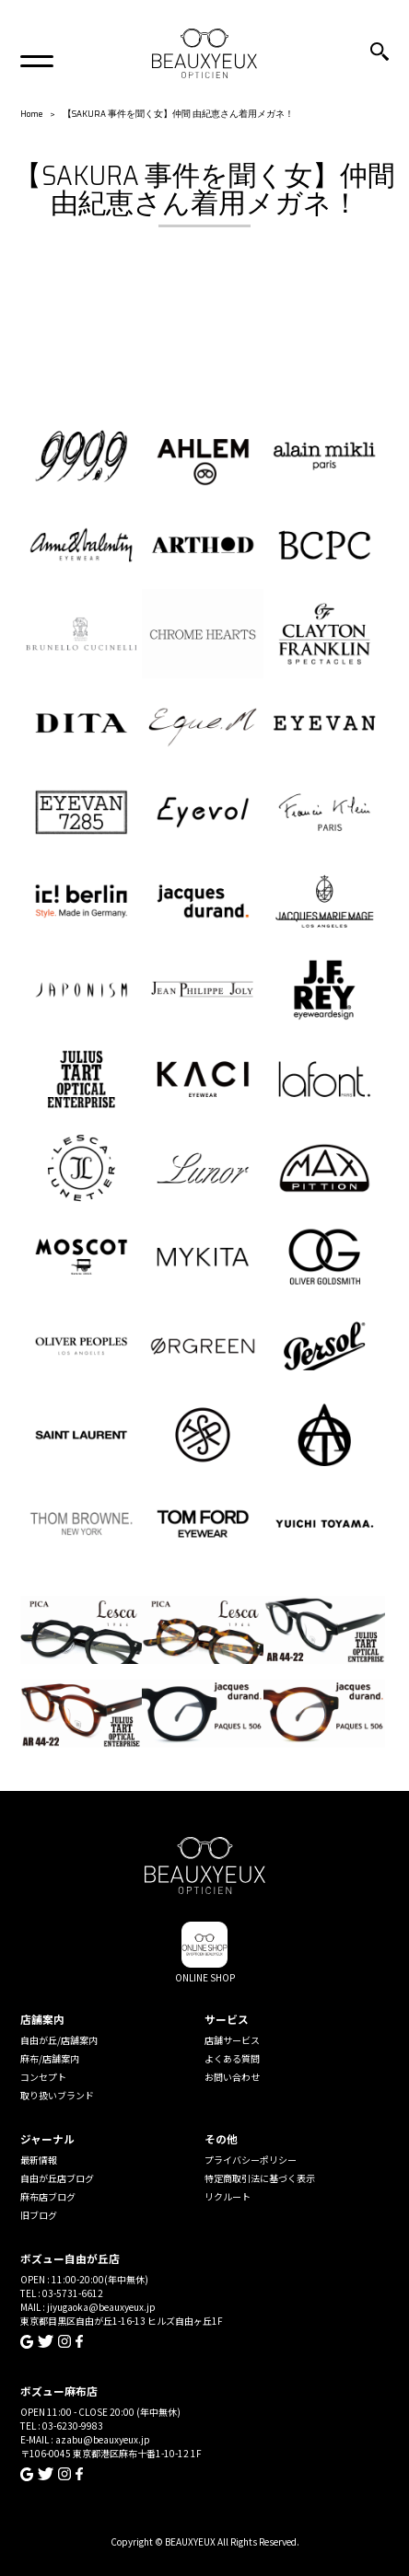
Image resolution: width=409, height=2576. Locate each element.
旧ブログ (38, 2215)
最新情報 (38, 2159)
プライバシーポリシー (250, 2159)
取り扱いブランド (57, 2095)
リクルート (227, 2196)
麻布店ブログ (48, 2196)
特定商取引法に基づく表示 (259, 2178)
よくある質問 (232, 2058)
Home (31, 114)
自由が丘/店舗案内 (59, 2040)
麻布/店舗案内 (49, 2058)
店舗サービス (232, 2040)
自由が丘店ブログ (57, 2178)
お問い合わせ (232, 2077)
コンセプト (43, 2077)
